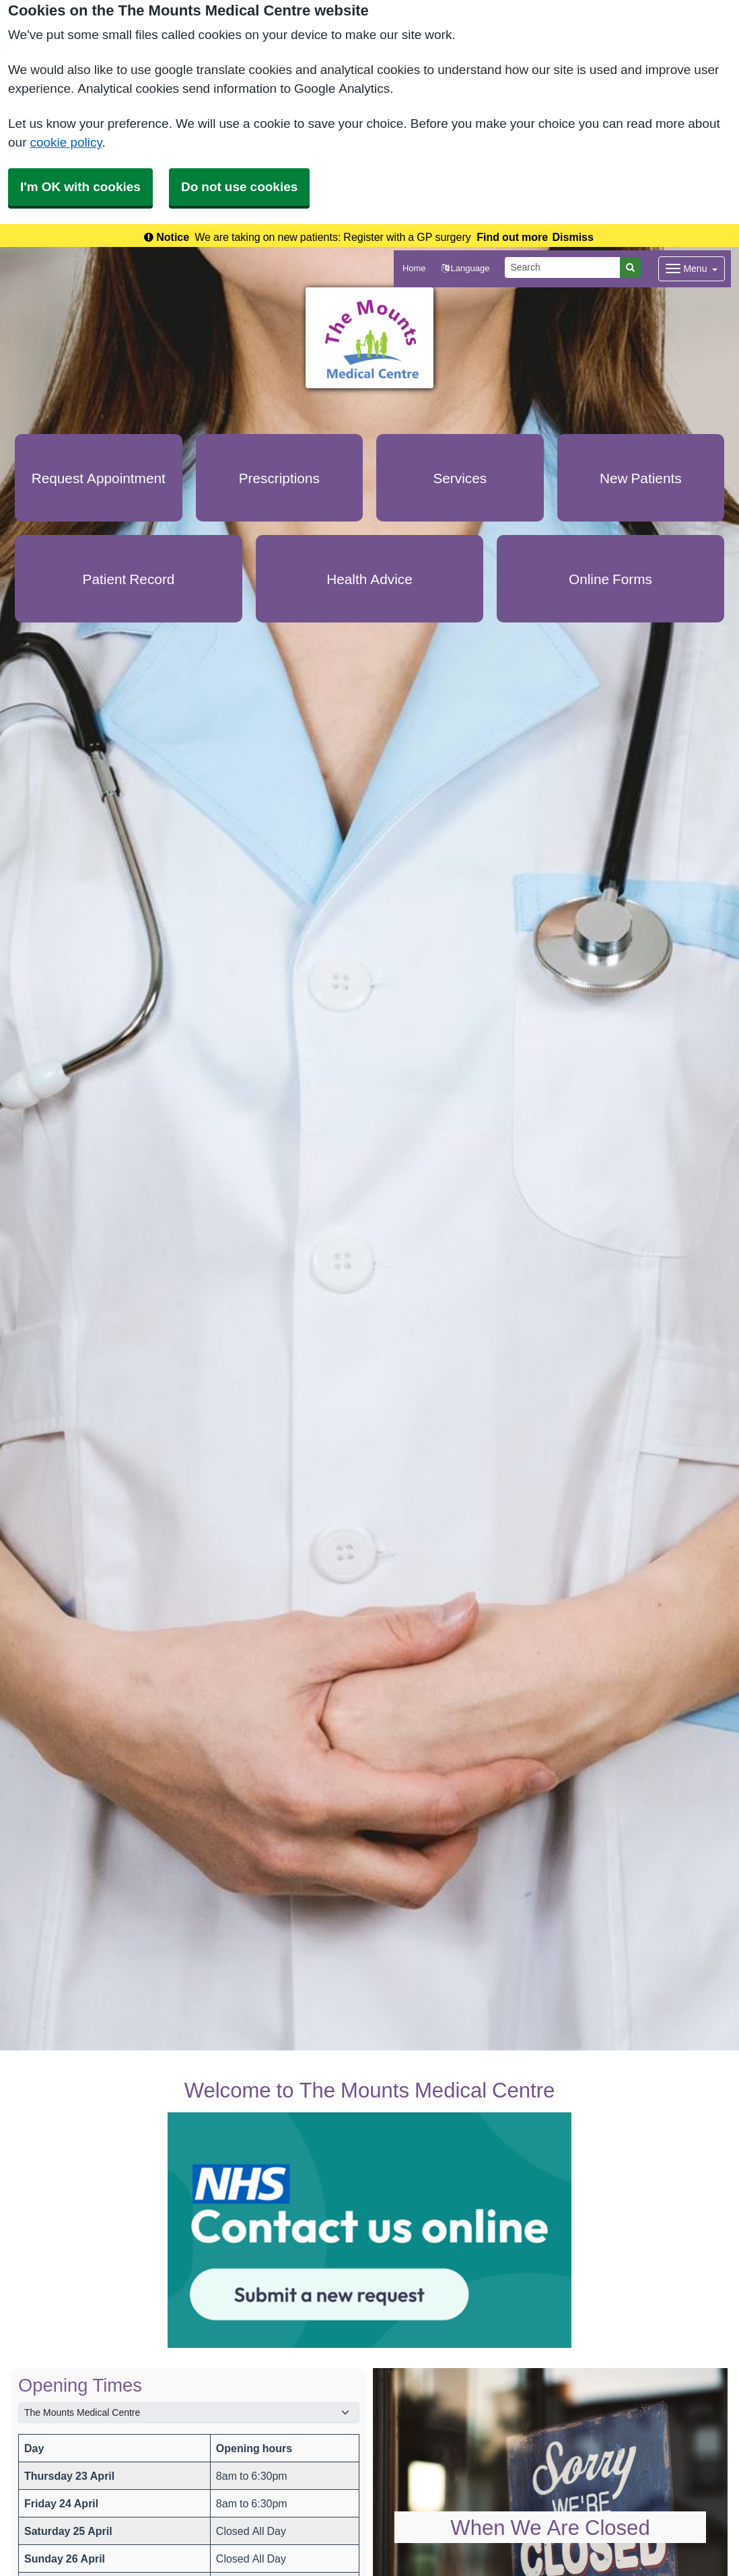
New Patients (641, 478)
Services (460, 478)
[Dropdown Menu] (691, 268)
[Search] (563, 267)
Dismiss (573, 236)
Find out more (512, 236)
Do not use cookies (239, 186)
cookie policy (66, 142)
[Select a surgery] (188, 2412)
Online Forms (610, 579)
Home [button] (414, 268)
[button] (466, 268)
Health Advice (369, 579)
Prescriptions (279, 478)
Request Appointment (99, 478)
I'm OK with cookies (80, 186)
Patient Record (129, 579)
